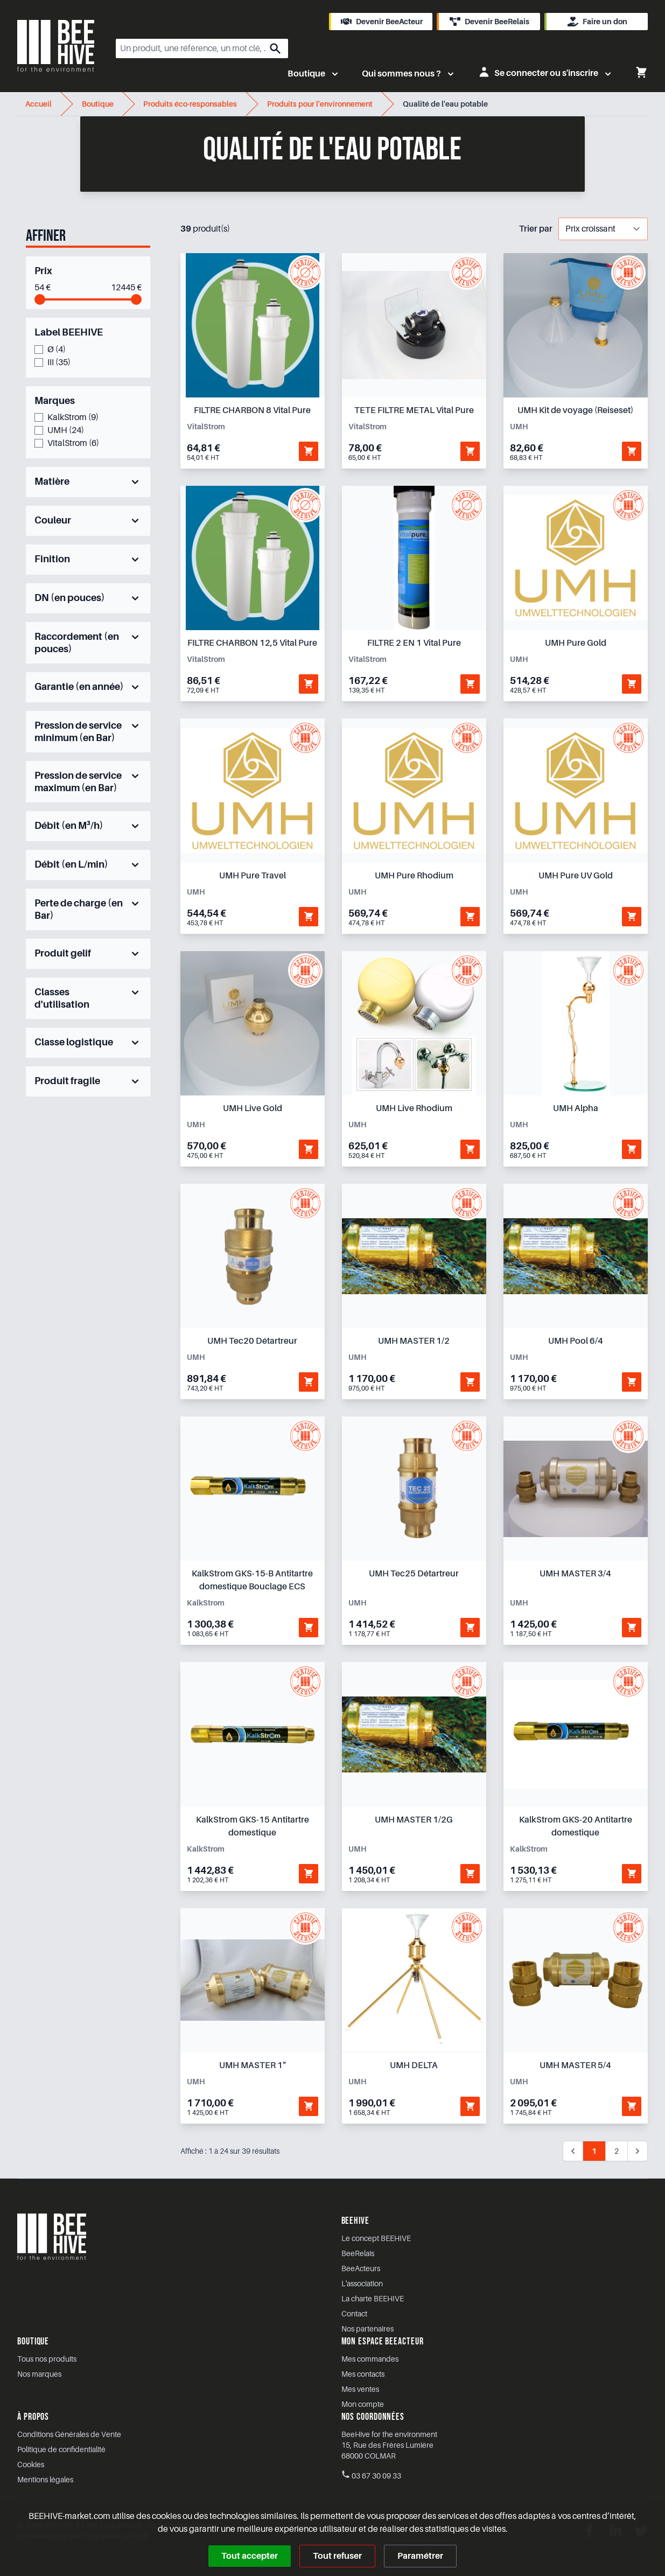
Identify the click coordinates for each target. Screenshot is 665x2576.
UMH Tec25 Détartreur (414, 1574)
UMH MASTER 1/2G (414, 1820)
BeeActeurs (360, 2268)
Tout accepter (249, 2556)
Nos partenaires (367, 2328)
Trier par (535, 229)
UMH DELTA (414, 2065)
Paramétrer (420, 2556)
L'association (362, 2283)
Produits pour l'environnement (321, 104)
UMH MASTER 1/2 (414, 1341)
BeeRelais (357, 2253)
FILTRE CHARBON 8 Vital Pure (252, 410)
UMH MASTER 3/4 (575, 1574)
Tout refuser (337, 2556)
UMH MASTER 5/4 (575, 2065)
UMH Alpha (575, 1108)
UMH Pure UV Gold (575, 876)
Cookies (30, 2464)
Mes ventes (360, 2389)
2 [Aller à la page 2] (616, 2151)
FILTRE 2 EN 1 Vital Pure (414, 643)
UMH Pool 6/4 (575, 1341)
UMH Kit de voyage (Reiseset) (575, 410)
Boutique (98, 104)
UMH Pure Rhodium (414, 876)
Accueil (39, 104)
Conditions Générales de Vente (69, 2434)
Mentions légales (45, 2479)
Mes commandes (369, 2359)
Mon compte (362, 2404)
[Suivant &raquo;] (637, 2151)
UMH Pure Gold (575, 643)
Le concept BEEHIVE (376, 2238)
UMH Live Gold (252, 1108)
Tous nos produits (46, 2359)
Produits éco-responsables (191, 104)
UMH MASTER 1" (252, 2065)
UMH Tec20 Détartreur (252, 1341)
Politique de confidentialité (61, 2449)
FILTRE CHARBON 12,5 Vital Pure (252, 643)
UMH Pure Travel (252, 876)
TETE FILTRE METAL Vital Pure (414, 410)
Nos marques (39, 2374)
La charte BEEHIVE (372, 2298)
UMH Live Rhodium (414, 1108)
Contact (354, 2313)
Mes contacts (362, 2374)
